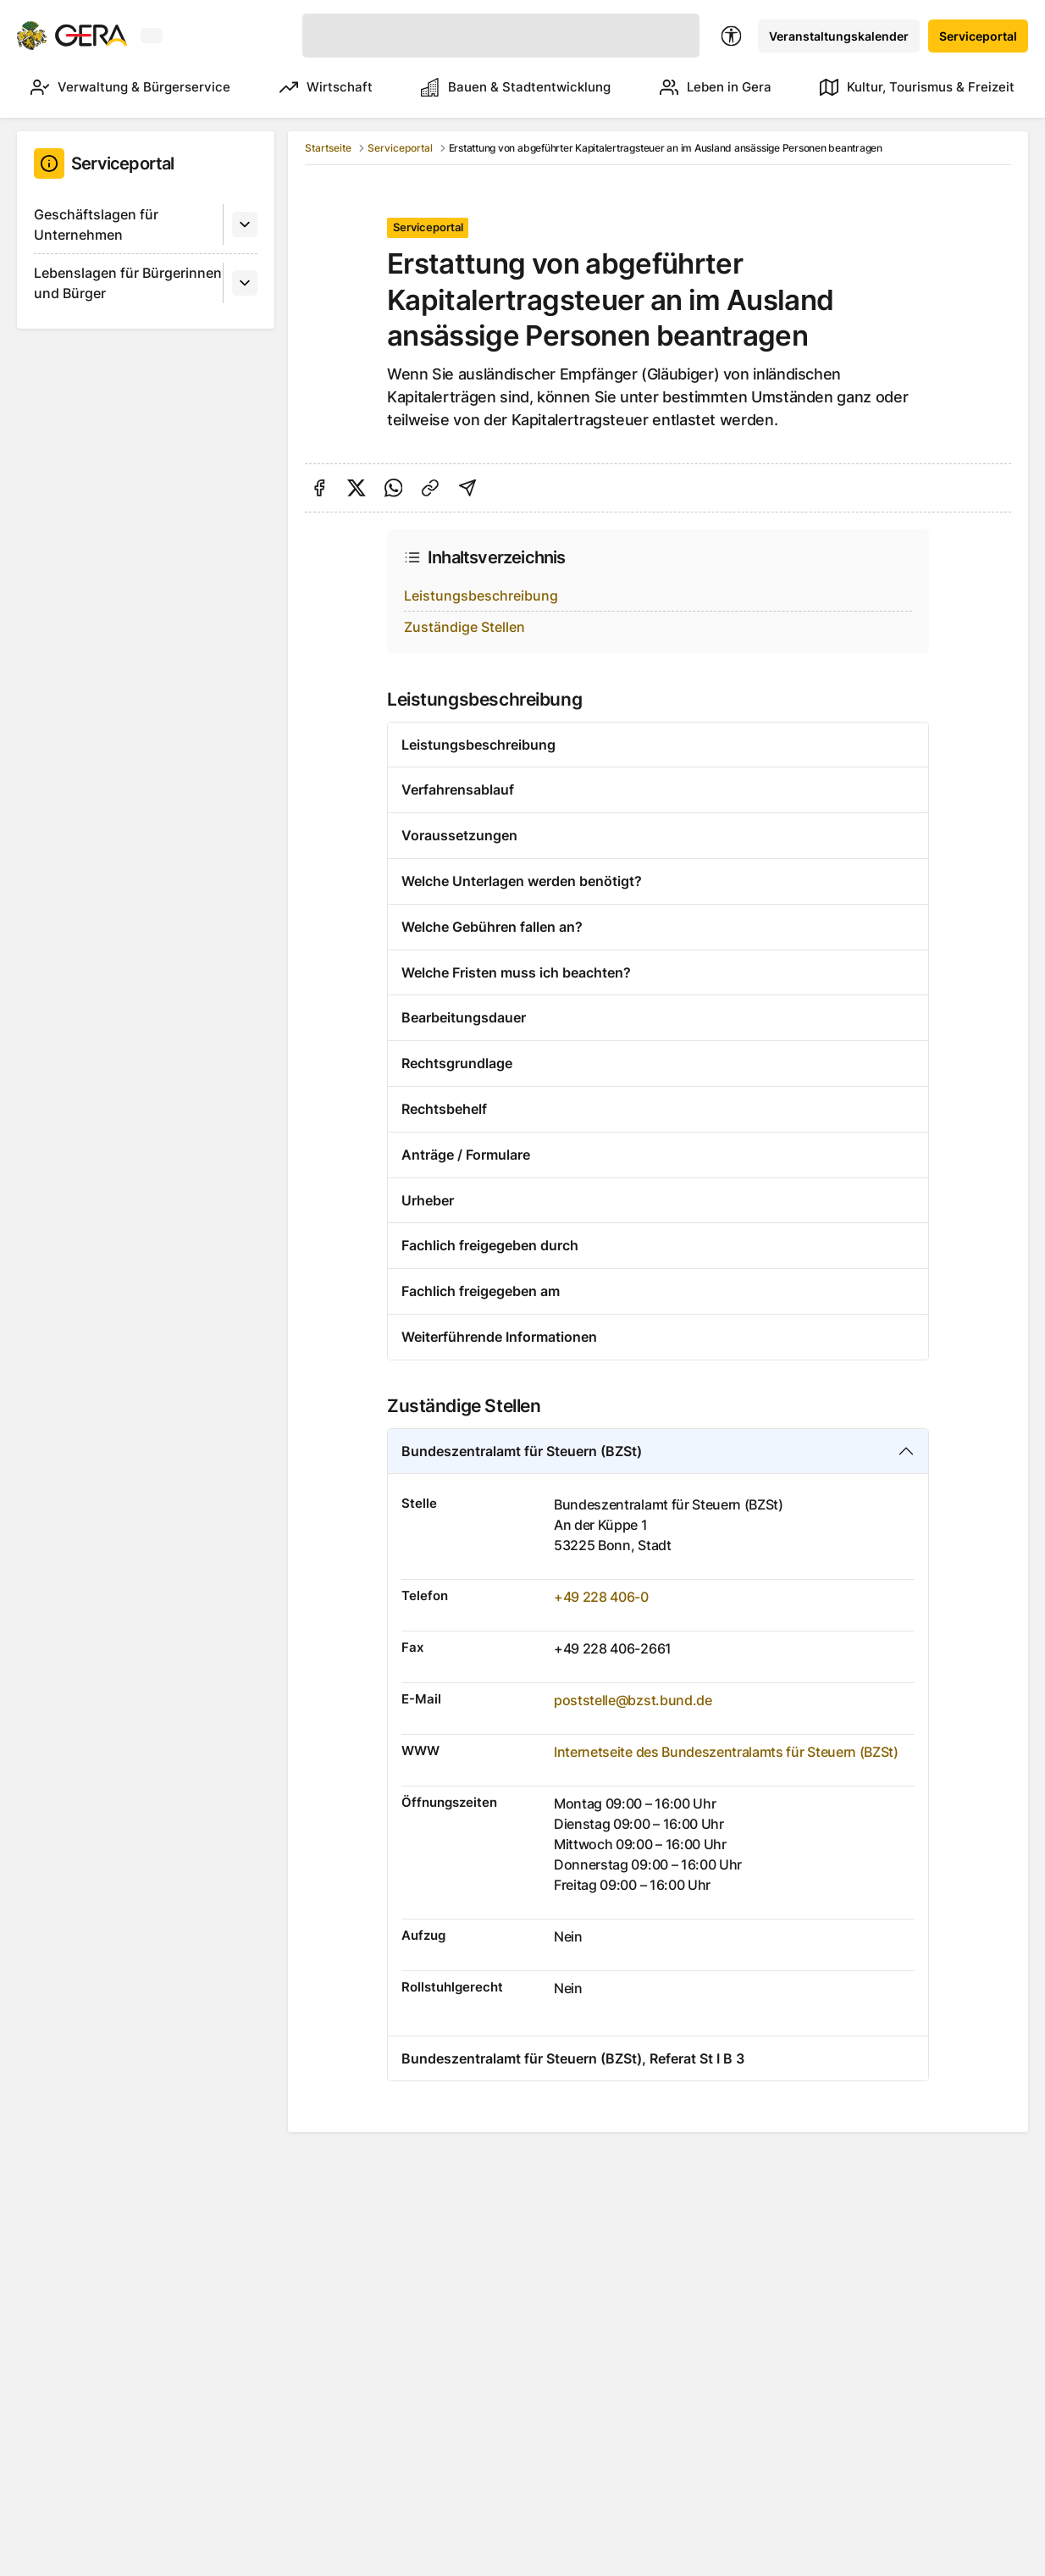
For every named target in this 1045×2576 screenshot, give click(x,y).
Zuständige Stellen (464, 626)
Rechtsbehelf (444, 1108)
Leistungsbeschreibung (481, 595)
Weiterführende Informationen (499, 1336)
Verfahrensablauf (457, 789)
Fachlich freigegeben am (480, 1290)
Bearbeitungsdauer (463, 1017)
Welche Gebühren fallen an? (492, 926)
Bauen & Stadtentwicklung (516, 87)
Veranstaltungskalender (839, 36)
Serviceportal (978, 36)
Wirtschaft (326, 87)
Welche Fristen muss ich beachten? (516, 972)
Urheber (427, 1200)
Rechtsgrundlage (456, 1063)
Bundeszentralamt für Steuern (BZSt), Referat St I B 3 (572, 2058)
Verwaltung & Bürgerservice (130, 87)
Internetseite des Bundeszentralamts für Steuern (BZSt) (726, 1751)
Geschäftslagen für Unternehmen (96, 224)
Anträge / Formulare (465, 1154)
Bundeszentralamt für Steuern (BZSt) (521, 1451)
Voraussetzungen (459, 835)
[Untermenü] (244, 224)
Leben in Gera (715, 87)
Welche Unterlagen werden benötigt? (521, 881)
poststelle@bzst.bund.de (633, 1700)
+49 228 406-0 (601, 1596)
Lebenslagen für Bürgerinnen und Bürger (128, 283)
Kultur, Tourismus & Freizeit (917, 87)
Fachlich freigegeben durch (489, 1245)
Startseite (328, 147)
